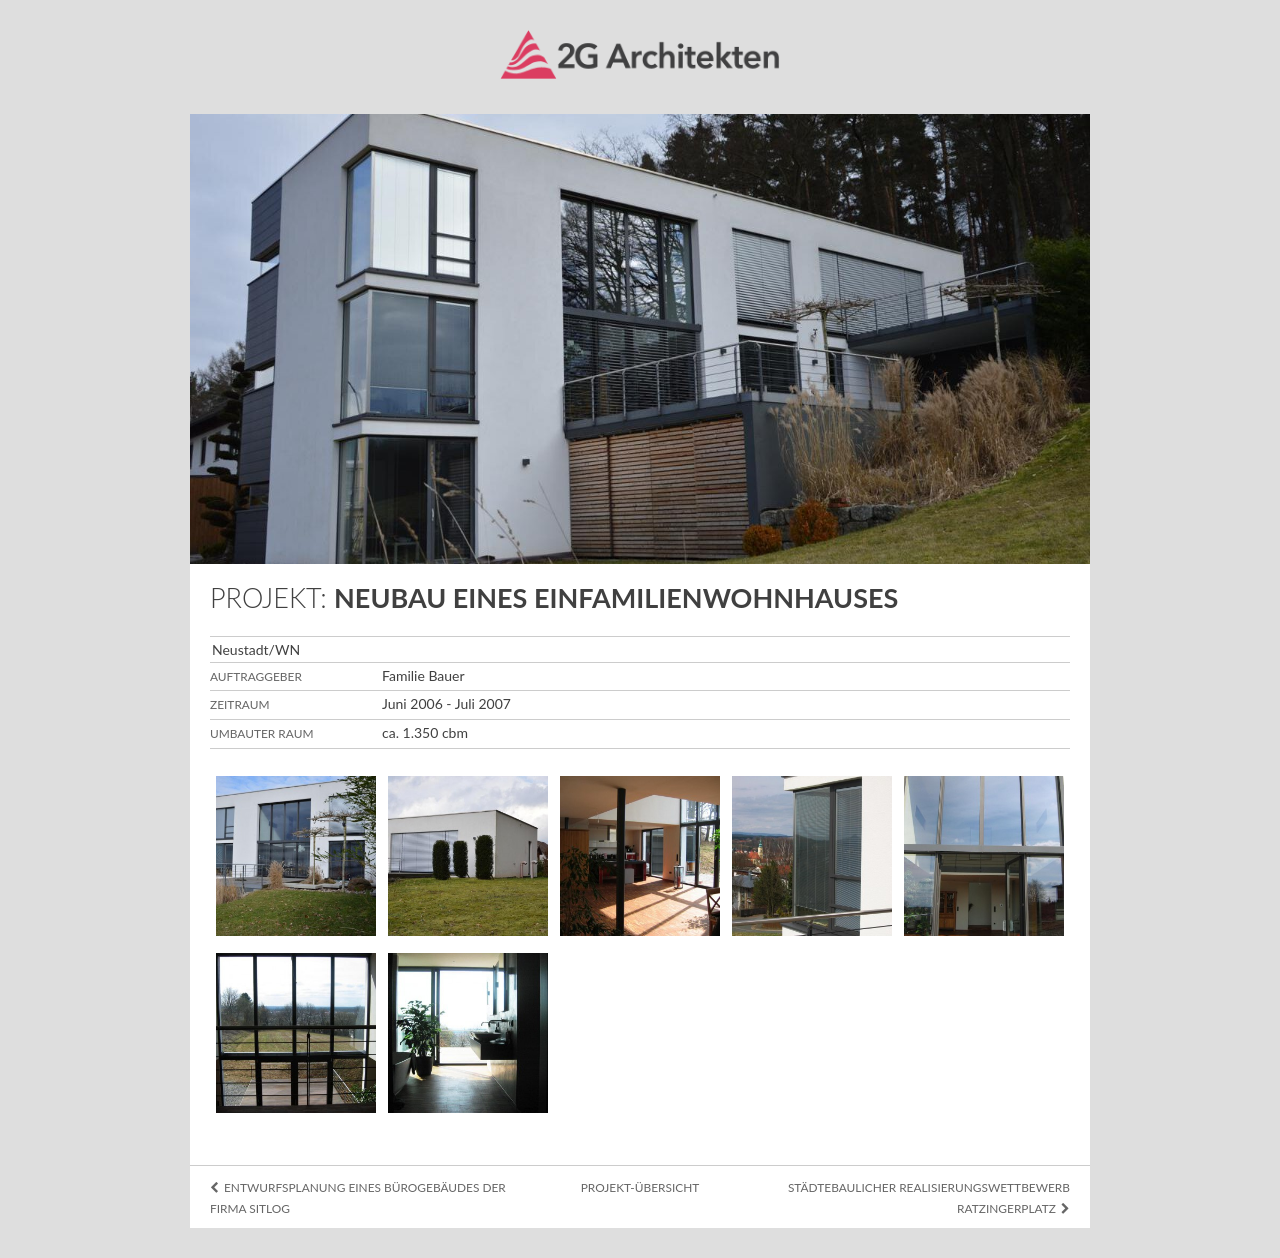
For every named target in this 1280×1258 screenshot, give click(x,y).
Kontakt (48, 295)
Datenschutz (45, 1217)
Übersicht (56, 95)
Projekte (50, 195)
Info (32, 145)
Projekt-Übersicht (640, 1187)
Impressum (41, 1196)
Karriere (49, 245)
